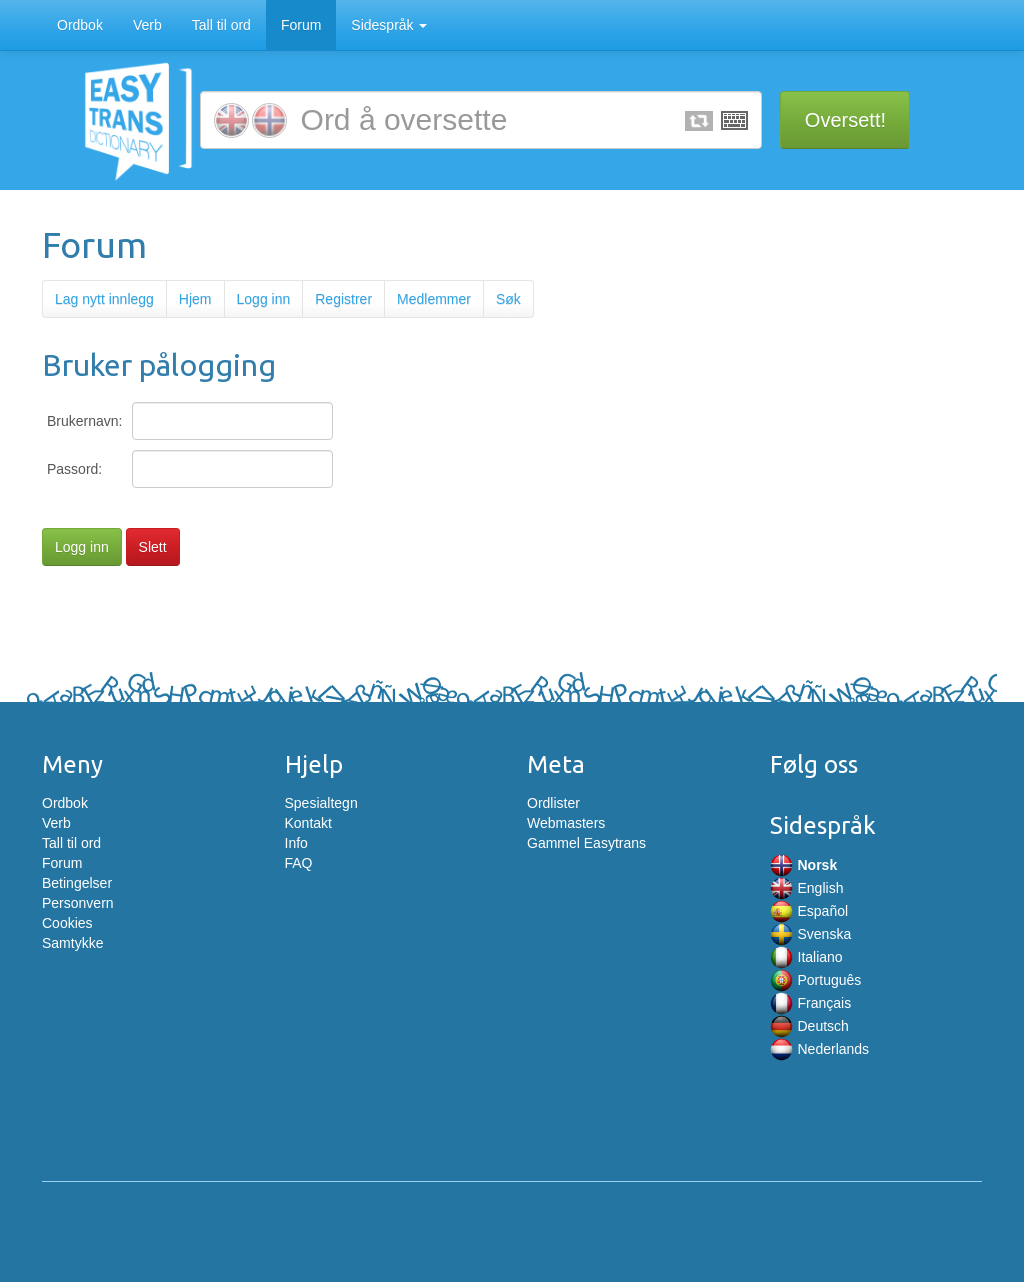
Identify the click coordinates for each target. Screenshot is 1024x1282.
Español (809, 911)
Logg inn (264, 299)
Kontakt (308, 823)
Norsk (804, 865)
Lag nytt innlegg (104, 299)
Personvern (78, 903)
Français (811, 1003)
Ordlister (553, 803)
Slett (153, 547)
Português (816, 980)
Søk (508, 299)
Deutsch (809, 1026)
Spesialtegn (321, 803)
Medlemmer (434, 299)
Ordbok (80, 25)
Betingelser (77, 883)
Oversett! (845, 120)
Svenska (811, 934)
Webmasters (566, 823)
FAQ (299, 863)
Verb (147, 25)
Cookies (67, 923)
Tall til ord (221, 25)
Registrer (343, 299)
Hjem (195, 299)
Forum (301, 25)
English (807, 888)
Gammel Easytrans (586, 843)
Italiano (806, 957)
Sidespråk (389, 25)
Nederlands (820, 1049)
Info (296, 843)
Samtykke (72, 943)
